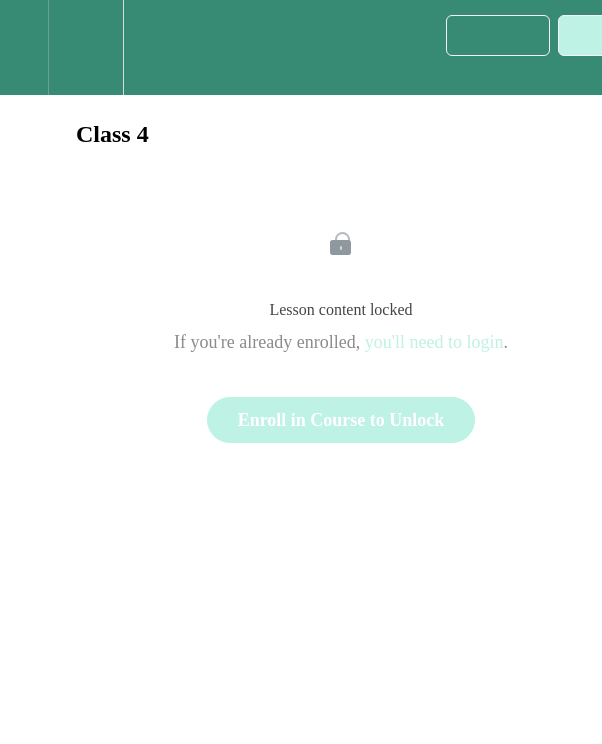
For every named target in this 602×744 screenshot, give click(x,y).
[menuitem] (85, 47)
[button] (24, 47)
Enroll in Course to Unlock (341, 420)
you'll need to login (434, 342)
